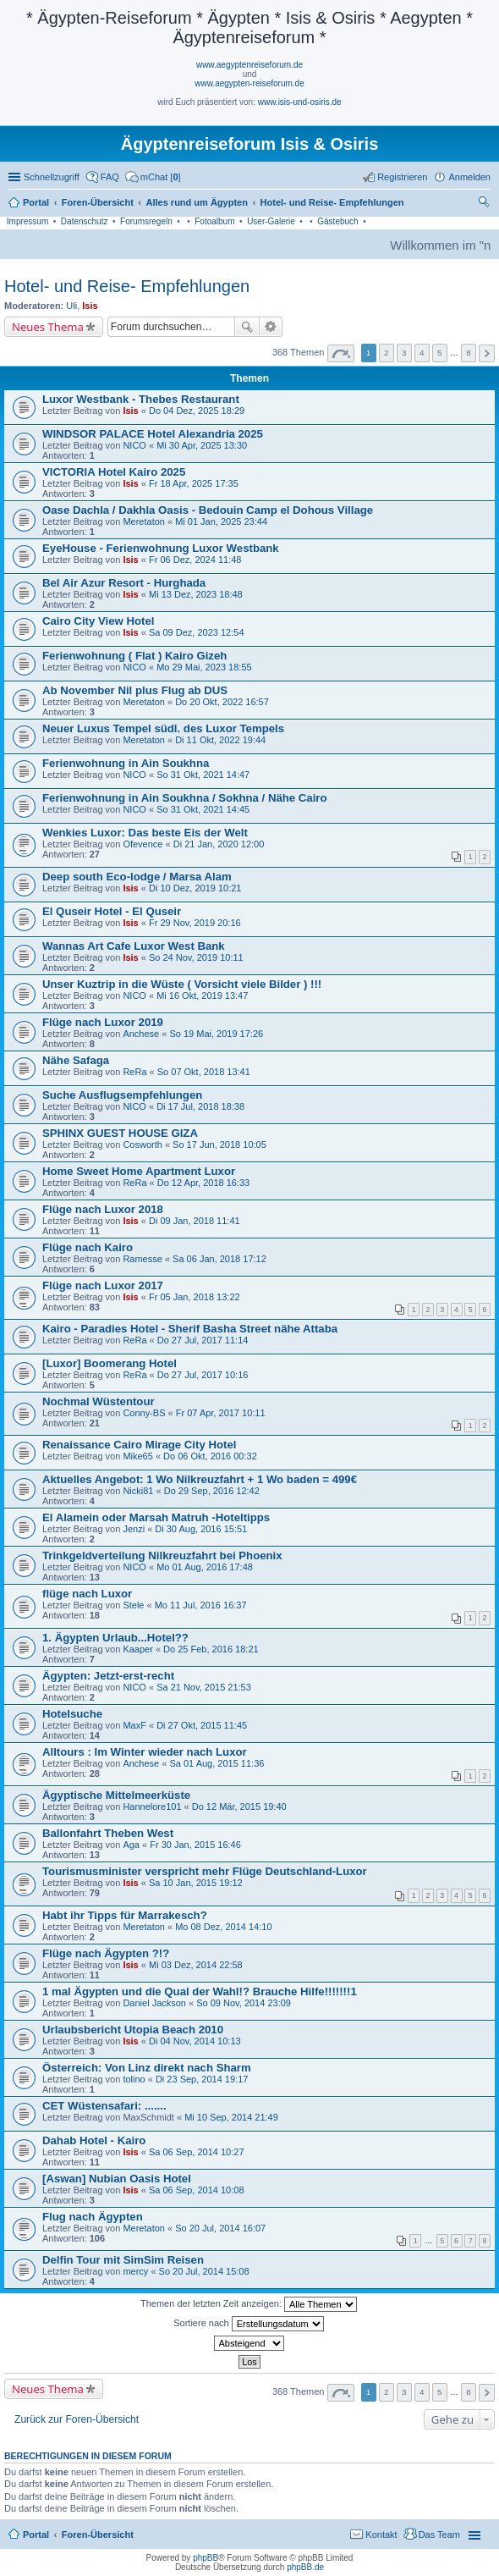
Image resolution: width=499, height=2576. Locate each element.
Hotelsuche (72, 1713)
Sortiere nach (248, 2323)
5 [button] (439, 352)
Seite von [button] (340, 353)
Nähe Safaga (75, 1060)
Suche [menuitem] (485, 204)
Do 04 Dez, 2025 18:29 (196, 410)
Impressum (27, 221)
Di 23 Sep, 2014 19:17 (202, 2079)
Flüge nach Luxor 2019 (102, 1022)
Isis (89, 306)
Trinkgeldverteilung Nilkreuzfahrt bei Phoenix (162, 1555)
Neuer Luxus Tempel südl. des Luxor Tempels (163, 728)
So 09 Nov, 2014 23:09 (243, 2003)
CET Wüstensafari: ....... (104, 2105)
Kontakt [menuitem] (381, 2534)
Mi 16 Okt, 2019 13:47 (202, 995)
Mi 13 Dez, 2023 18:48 (196, 594)
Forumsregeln (146, 221)
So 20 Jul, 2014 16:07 (220, 2228)
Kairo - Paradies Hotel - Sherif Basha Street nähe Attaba (189, 1328)
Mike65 (137, 1456)
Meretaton (144, 521)
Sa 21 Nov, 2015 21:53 (203, 1687)
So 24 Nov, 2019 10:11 (196, 957)
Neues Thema (48, 326)
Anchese (141, 1034)
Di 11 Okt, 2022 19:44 (220, 740)
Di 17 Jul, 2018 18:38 (200, 1106)
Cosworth (142, 1144)
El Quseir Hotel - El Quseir (111, 911)
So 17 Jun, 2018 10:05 (219, 1144)
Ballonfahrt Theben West (107, 1833)
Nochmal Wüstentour (98, 1401)
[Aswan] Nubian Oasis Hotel (116, 2178)
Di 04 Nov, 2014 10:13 (195, 2041)
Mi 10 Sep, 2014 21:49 (231, 2117)
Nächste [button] (487, 353)
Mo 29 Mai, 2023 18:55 (204, 667)
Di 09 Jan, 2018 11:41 (194, 1221)
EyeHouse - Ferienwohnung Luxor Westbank (160, 548)
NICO (134, 445)
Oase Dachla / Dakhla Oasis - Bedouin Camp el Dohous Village (207, 510)
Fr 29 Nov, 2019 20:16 (195, 923)
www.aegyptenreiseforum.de (249, 64)
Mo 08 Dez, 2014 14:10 (223, 1927)
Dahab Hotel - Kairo (93, 2140)
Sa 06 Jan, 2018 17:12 (219, 1259)
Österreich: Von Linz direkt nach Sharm (146, 2067)
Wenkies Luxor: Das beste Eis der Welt (145, 832)
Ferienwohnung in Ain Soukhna (125, 763)
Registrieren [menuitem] (402, 177)
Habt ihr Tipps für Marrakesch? (124, 1915)
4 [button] (422, 352)
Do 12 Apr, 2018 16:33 (203, 1183)
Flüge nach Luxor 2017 (102, 1285)
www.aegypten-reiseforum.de (249, 83)
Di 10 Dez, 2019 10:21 (195, 888)
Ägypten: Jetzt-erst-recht (108, 1675)
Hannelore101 (152, 1806)
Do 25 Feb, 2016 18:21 (211, 1649)
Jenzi (134, 1529)
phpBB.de (305, 2567)
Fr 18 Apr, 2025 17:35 (194, 483)
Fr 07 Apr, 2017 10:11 (221, 1413)
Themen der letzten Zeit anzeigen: (248, 2304)
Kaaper (137, 1649)
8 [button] (468, 352)
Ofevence (142, 844)
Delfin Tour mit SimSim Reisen (123, 2259)
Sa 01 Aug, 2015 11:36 (216, 1763)
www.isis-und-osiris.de (300, 102)
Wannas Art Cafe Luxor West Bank (133, 946)
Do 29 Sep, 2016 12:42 (212, 1491)
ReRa (134, 1072)
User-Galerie (271, 221)
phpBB (205, 2557)
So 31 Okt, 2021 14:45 (203, 809)
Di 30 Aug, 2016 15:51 (201, 1529)
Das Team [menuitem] (439, 2534)
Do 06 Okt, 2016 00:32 (210, 1456)
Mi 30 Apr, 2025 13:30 (201, 445)
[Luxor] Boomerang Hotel (109, 1363)
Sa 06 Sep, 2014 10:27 (196, 2152)
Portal (36, 202)
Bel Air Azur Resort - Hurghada (124, 582)
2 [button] (386, 352)
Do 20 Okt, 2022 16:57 (222, 702)
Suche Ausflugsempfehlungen (122, 1095)
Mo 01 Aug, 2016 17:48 (204, 1567)
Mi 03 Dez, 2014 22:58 (196, 1965)
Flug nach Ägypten (92, 2216)
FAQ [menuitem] (110, 177)
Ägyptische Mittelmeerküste (116, 1795)
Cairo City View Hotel (98, 621)
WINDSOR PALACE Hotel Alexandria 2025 (152, 433)
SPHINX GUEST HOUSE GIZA (120, 1133)
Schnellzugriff (52, 177)
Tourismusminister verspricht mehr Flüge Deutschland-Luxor (204, 1871)
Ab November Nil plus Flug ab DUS (135, 690)
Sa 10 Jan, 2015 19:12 (196, 1883)
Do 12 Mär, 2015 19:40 (239, 1806)
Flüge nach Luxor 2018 (102, 1209)
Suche (247, 327)
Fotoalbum (214, 221)
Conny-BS (144, 1413)
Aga (131, 1845)
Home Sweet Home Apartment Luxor (138, 1171)
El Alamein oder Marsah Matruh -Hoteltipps (156, 1517)
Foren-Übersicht (98, 2534)
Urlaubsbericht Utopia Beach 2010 (132, 2029)
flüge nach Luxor (87, 1593)
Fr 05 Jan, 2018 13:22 (194, 1297)
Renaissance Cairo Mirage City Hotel (139, 1444)
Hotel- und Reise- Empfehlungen (127, 286)
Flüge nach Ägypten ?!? (105, 1953)
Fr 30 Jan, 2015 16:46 (195, 1845)
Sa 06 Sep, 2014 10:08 (196, 2190)
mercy (135, 2271)
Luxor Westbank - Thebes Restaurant (140, 399)
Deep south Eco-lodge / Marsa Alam (137, 876)
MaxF (134, 1725)
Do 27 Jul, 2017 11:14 (203, 1340)
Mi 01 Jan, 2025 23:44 (221, 521)
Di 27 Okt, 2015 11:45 (201, 1725)
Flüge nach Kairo (87, 1247)
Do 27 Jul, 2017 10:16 (203, 1375)
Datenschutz (84, 221)
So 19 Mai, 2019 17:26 (216, 1034)
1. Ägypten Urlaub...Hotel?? (115, 1637)
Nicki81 (138, 1491)
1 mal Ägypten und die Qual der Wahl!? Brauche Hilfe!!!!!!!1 (199, 1991)
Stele (133, 1605)
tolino (134, 2079)
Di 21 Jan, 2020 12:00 (219, 844)
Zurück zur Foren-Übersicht (76, 2419)
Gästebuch (337, 221)
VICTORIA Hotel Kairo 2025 (113, 472)
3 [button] (404, 352)
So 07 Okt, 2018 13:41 (203, 1072)
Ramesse (142, 1259)
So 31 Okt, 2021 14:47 (203, 774)
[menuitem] (153, 177)
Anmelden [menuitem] (469, 177)
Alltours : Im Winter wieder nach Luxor (144, 1752)
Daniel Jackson (154, 2003)
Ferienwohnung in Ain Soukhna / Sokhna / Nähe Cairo (184, 798)
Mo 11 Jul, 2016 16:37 (201, 1605)
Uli (71, 306)
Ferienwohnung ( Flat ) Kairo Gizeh (134, 655)
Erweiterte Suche (271, 327)
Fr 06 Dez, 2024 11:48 (195, 559)
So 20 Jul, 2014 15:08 (204, 2271)
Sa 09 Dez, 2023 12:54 (196, 632)
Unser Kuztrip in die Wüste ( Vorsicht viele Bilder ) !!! (181, 984)
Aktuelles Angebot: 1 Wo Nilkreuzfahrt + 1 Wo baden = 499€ (199, 1479)
